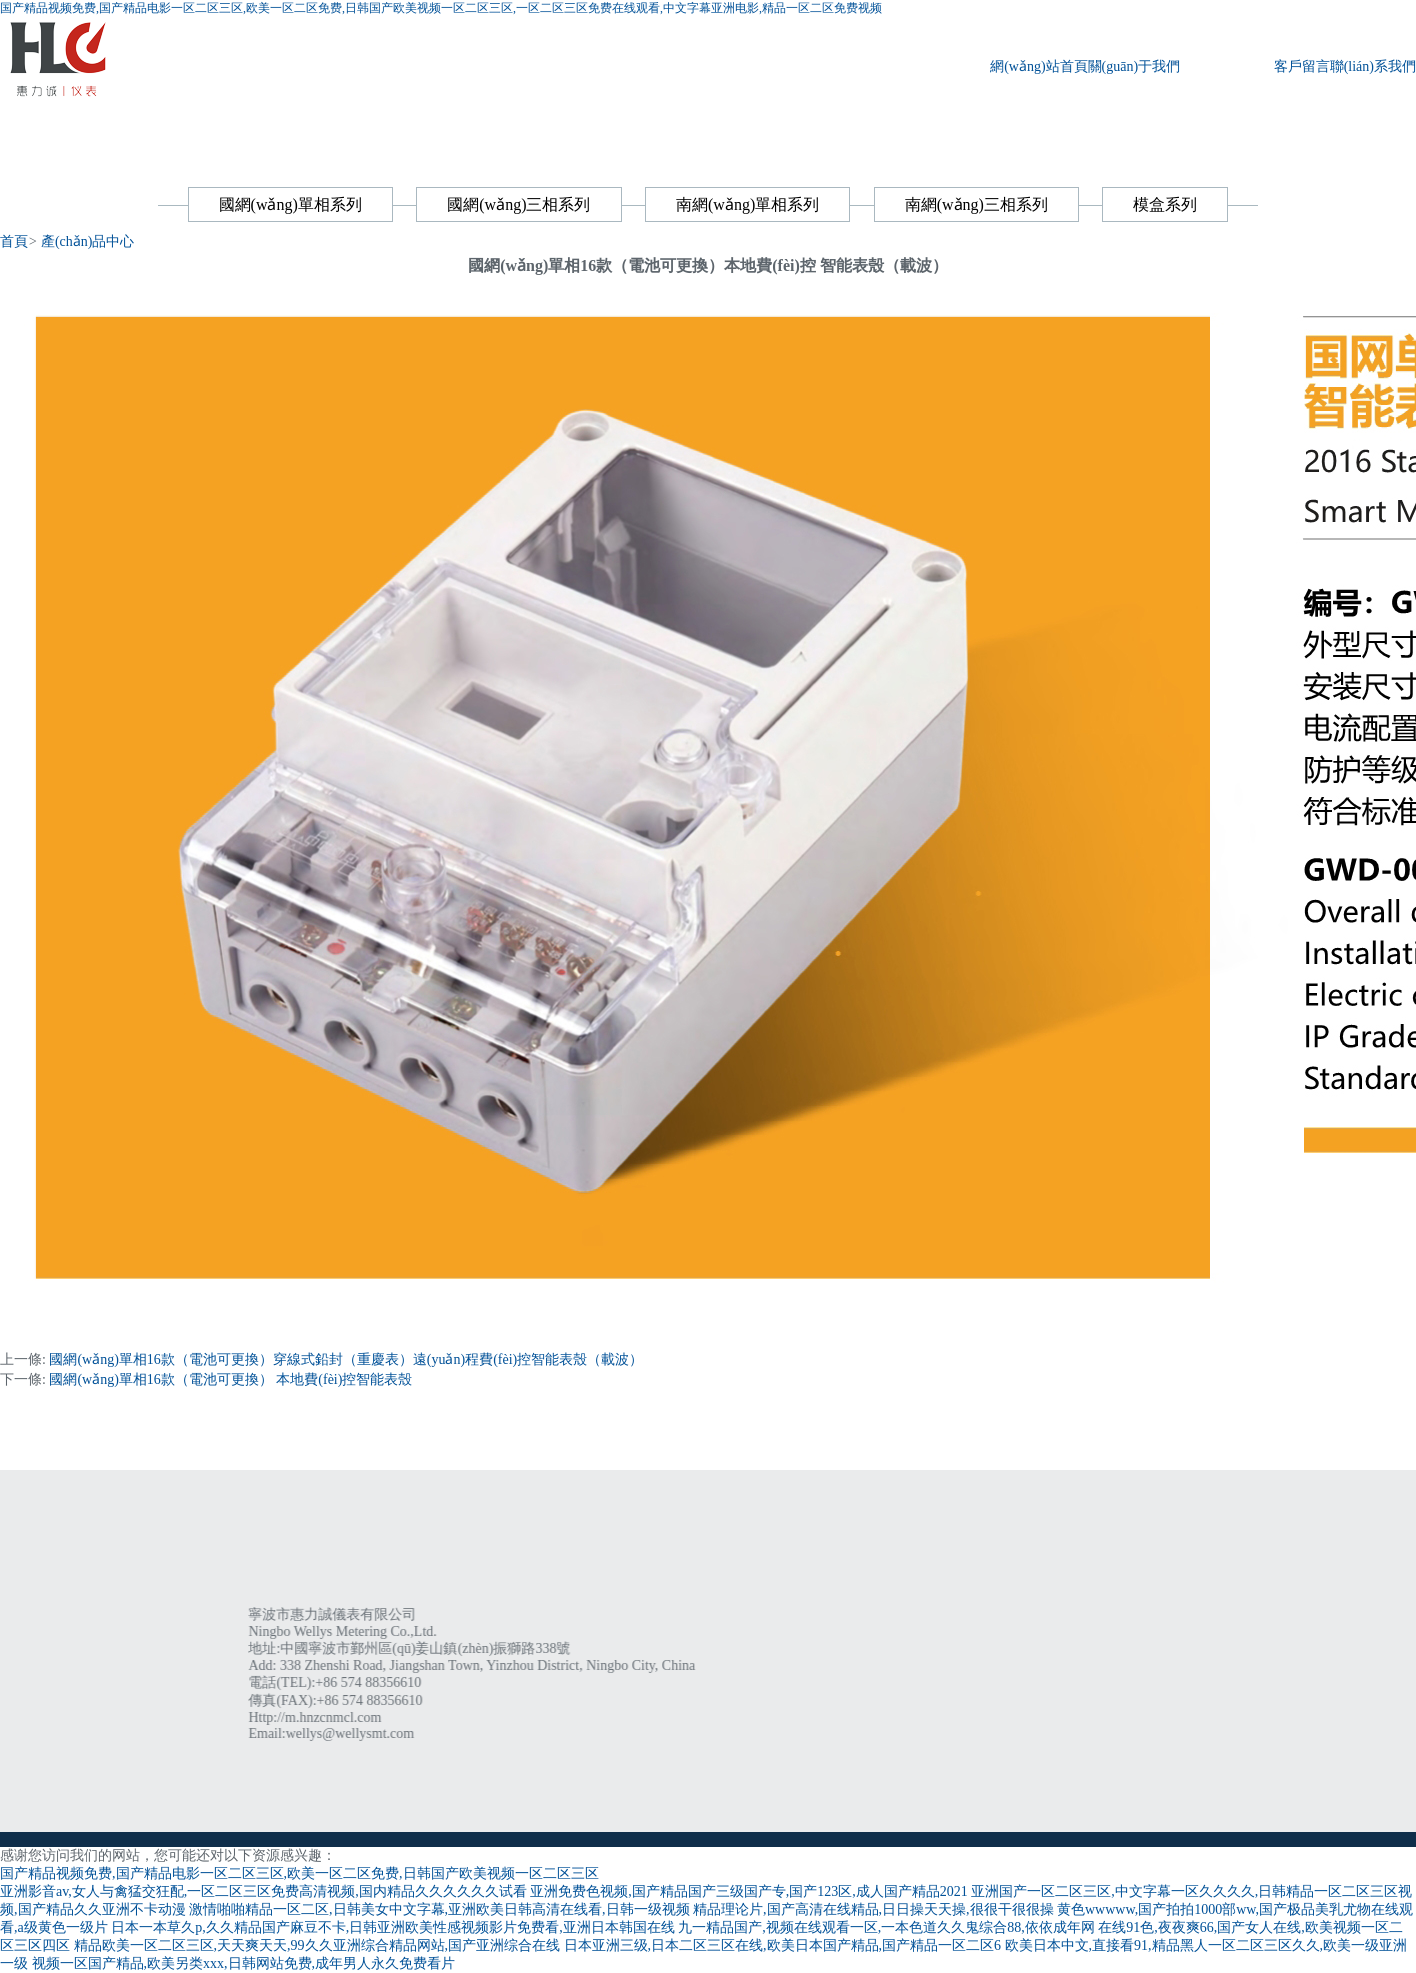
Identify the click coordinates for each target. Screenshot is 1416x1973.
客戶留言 (1302, 66)
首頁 (14, 241)
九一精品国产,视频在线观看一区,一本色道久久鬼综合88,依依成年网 (886, 1927)
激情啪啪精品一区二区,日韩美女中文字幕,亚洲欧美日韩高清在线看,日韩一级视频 (439, 1909)
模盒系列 (1165, 204)
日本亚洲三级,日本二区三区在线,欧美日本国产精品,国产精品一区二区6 (783, 1945)
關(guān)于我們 (1134, 66)
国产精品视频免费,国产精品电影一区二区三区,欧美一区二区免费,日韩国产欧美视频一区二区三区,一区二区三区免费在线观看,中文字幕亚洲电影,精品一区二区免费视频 (441, 8)
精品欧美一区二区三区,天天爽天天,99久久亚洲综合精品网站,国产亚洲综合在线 (317, 1945)
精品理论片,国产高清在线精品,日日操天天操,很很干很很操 (873, 1909)
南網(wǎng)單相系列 (747, 204)
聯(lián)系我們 (1373, 66)
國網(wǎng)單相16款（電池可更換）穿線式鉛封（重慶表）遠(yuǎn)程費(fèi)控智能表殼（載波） (346, 1359)
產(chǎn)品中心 (1227, 66)
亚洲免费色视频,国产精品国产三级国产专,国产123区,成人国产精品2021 (749, 1891)
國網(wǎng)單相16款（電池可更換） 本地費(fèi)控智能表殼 (230, 1379)
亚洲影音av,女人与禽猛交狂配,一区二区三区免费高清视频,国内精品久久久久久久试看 (263, 1891)
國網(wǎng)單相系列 (290, 204)
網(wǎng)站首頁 (1038, 66)
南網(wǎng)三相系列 (976, 204)
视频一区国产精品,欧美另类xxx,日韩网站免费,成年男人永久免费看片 (244, 1963)
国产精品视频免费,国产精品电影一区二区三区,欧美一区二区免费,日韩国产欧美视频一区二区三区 (299, 1873)
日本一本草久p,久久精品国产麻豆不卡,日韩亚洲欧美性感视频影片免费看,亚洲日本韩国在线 (393, 1927)
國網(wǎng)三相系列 (518, 204)
